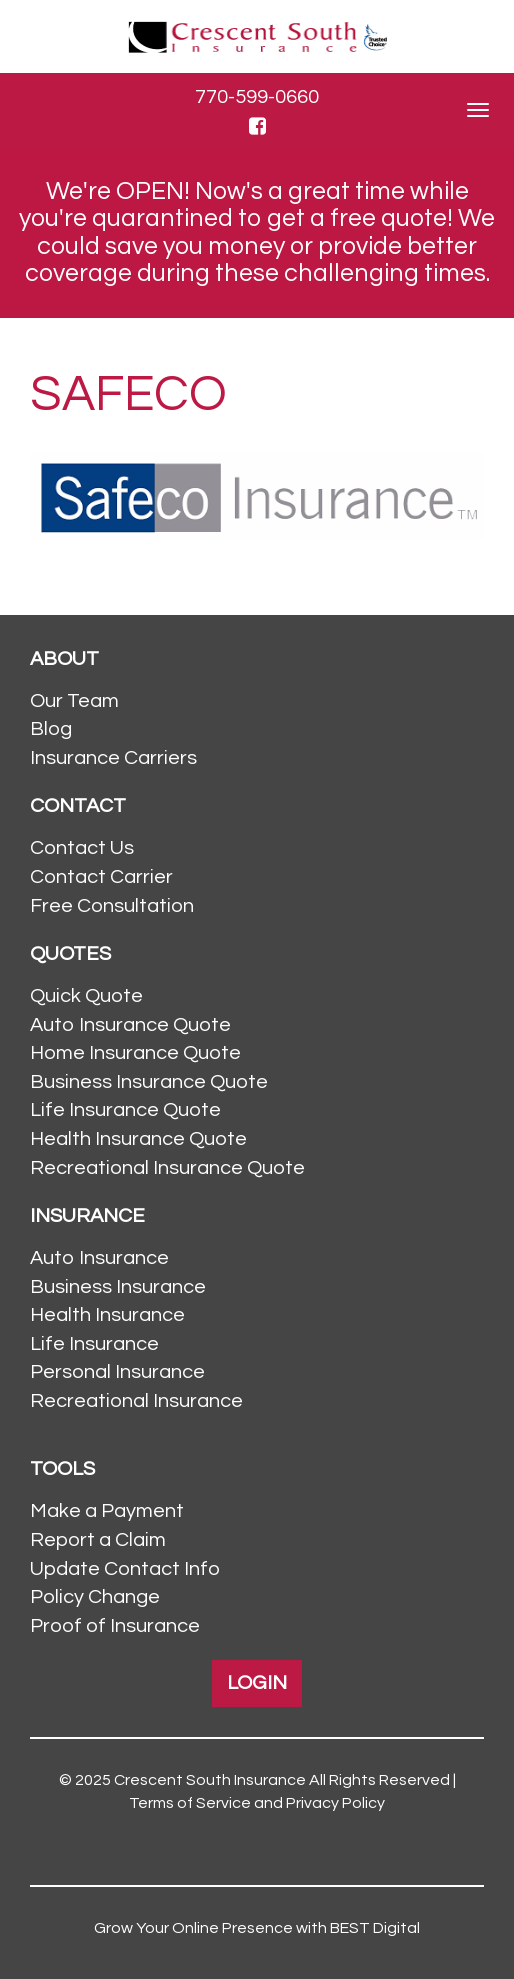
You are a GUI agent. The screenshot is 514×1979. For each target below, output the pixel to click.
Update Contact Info (125, 1569)
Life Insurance (94, 1344)
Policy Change (95, 1597)
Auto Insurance (99, 1258)
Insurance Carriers (113, 758)
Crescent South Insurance (210, 1780)
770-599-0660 (257, 97)
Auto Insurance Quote (130, 1025)
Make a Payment (107, 1511)
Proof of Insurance (115, 1626)
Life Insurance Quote (125, 1110)
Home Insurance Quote (135, 1053)
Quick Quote (86, 996)
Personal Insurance (117, 1372)
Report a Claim (98, 1540)
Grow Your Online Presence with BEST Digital (257, 1928)
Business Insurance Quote (149, 1082)
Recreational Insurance (136, 1401)
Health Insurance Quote (138, 1139)
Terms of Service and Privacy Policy (257, 1803)
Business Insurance (118, 1287)
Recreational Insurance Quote (167, 1168)
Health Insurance (107, 1315)
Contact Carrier (101, 877)
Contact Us (82, 848)
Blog (51, 729)
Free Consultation (112, 906)
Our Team (74, 701)
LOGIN (257, 1683)
